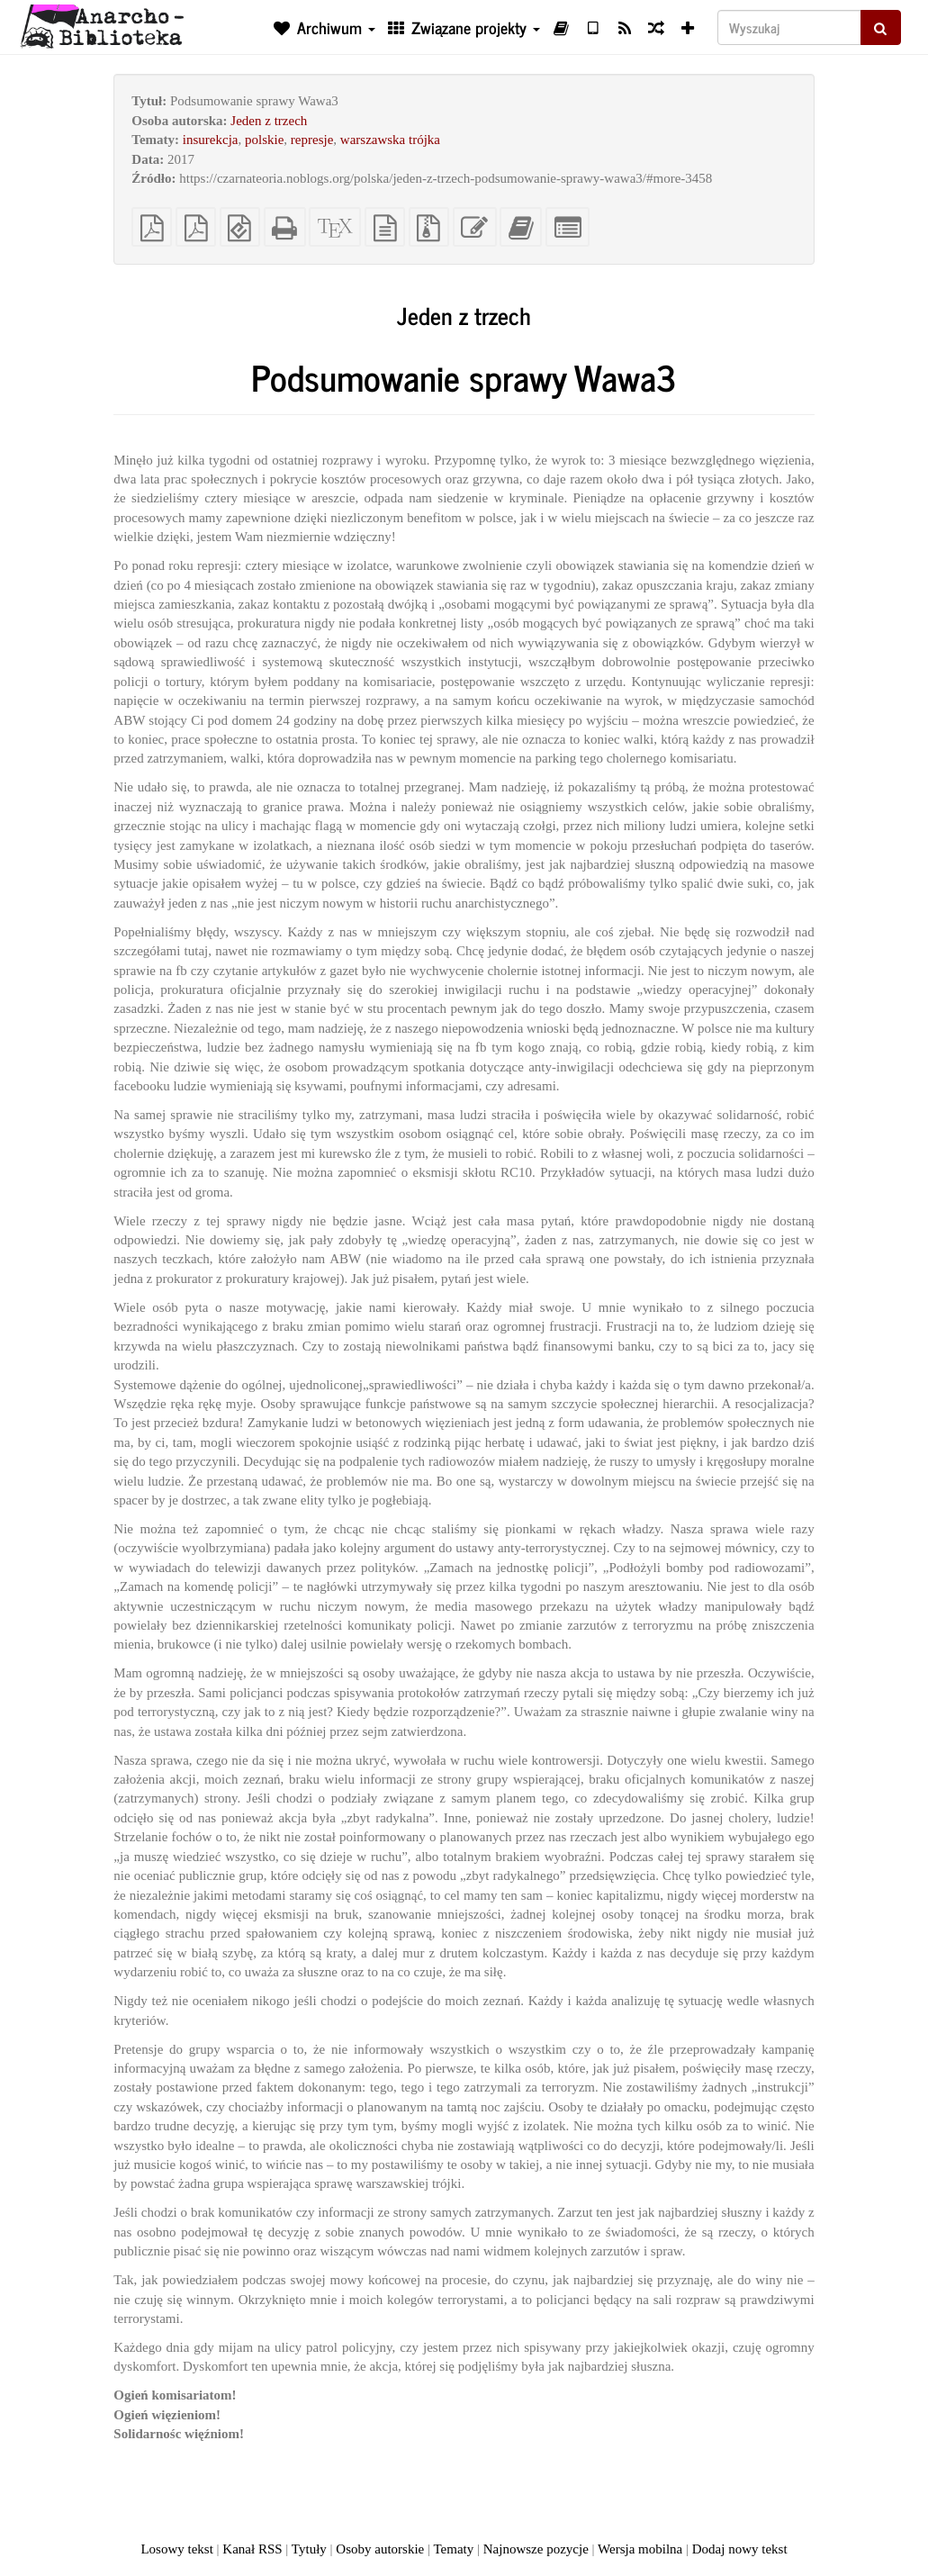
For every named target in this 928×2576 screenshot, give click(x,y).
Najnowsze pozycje (536, 2549)
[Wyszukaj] (789, 27)
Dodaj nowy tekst (740, 2549)
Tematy (453, 2549)
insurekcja (211, 139)
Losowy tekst (176, 2549)
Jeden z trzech (268, 120)
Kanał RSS (252, 2549)
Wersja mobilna (640, 2549)
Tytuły (309, 2549)
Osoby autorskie (380, 2549)
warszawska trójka (390, 139)
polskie (264, 139)
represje (312, 139)
